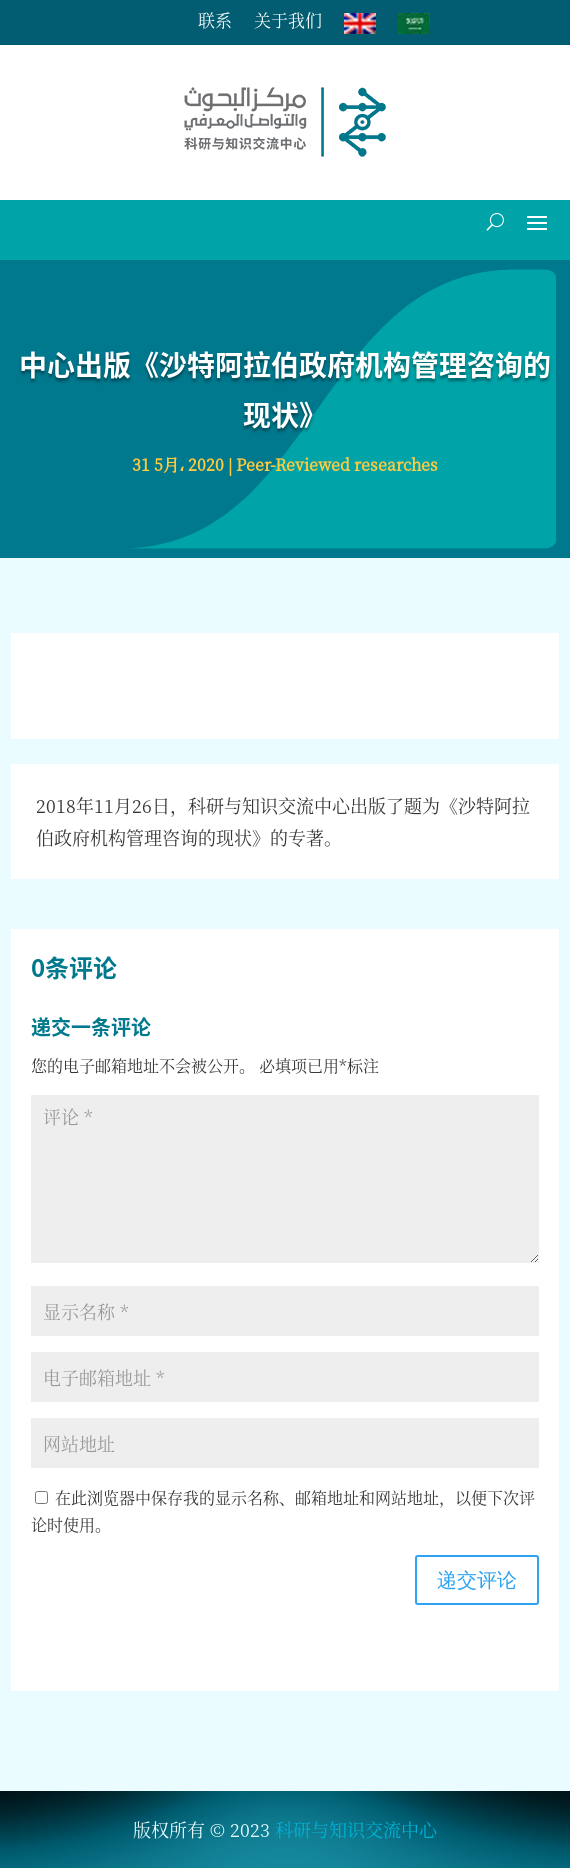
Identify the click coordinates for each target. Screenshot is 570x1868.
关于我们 (288, 22)
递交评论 (477, 1580)
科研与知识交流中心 (356, 1829)
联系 (215, 22)
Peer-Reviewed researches (337, 464)
